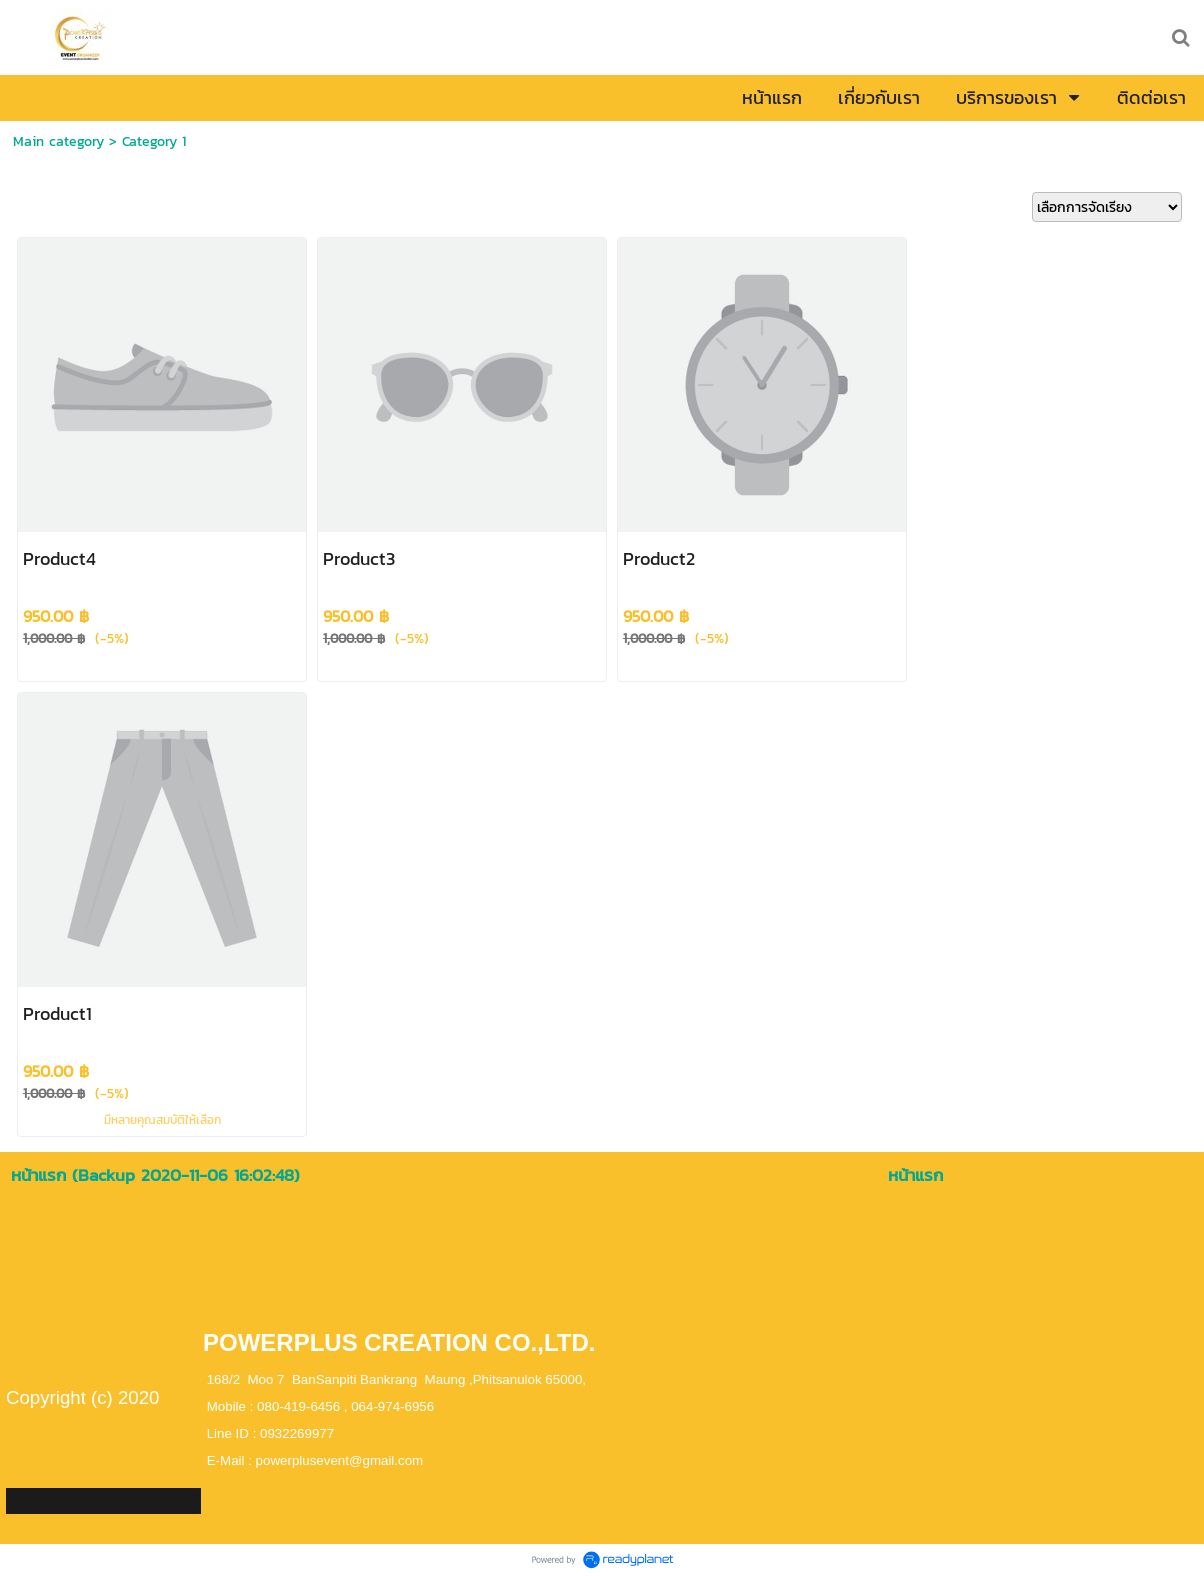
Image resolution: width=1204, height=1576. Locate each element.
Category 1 (154, 141)
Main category (58, 141)
